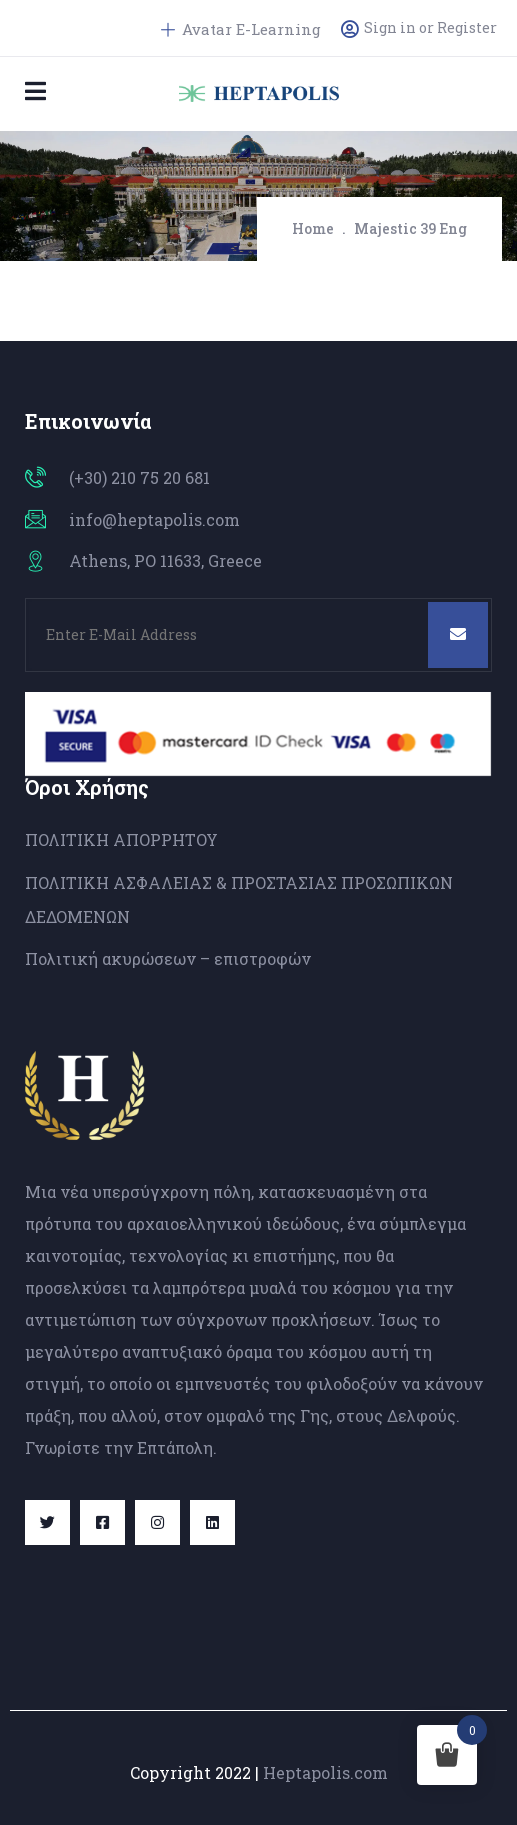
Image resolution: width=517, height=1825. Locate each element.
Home (313, 228)
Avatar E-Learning (241, 29)
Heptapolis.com (325, 1772)
